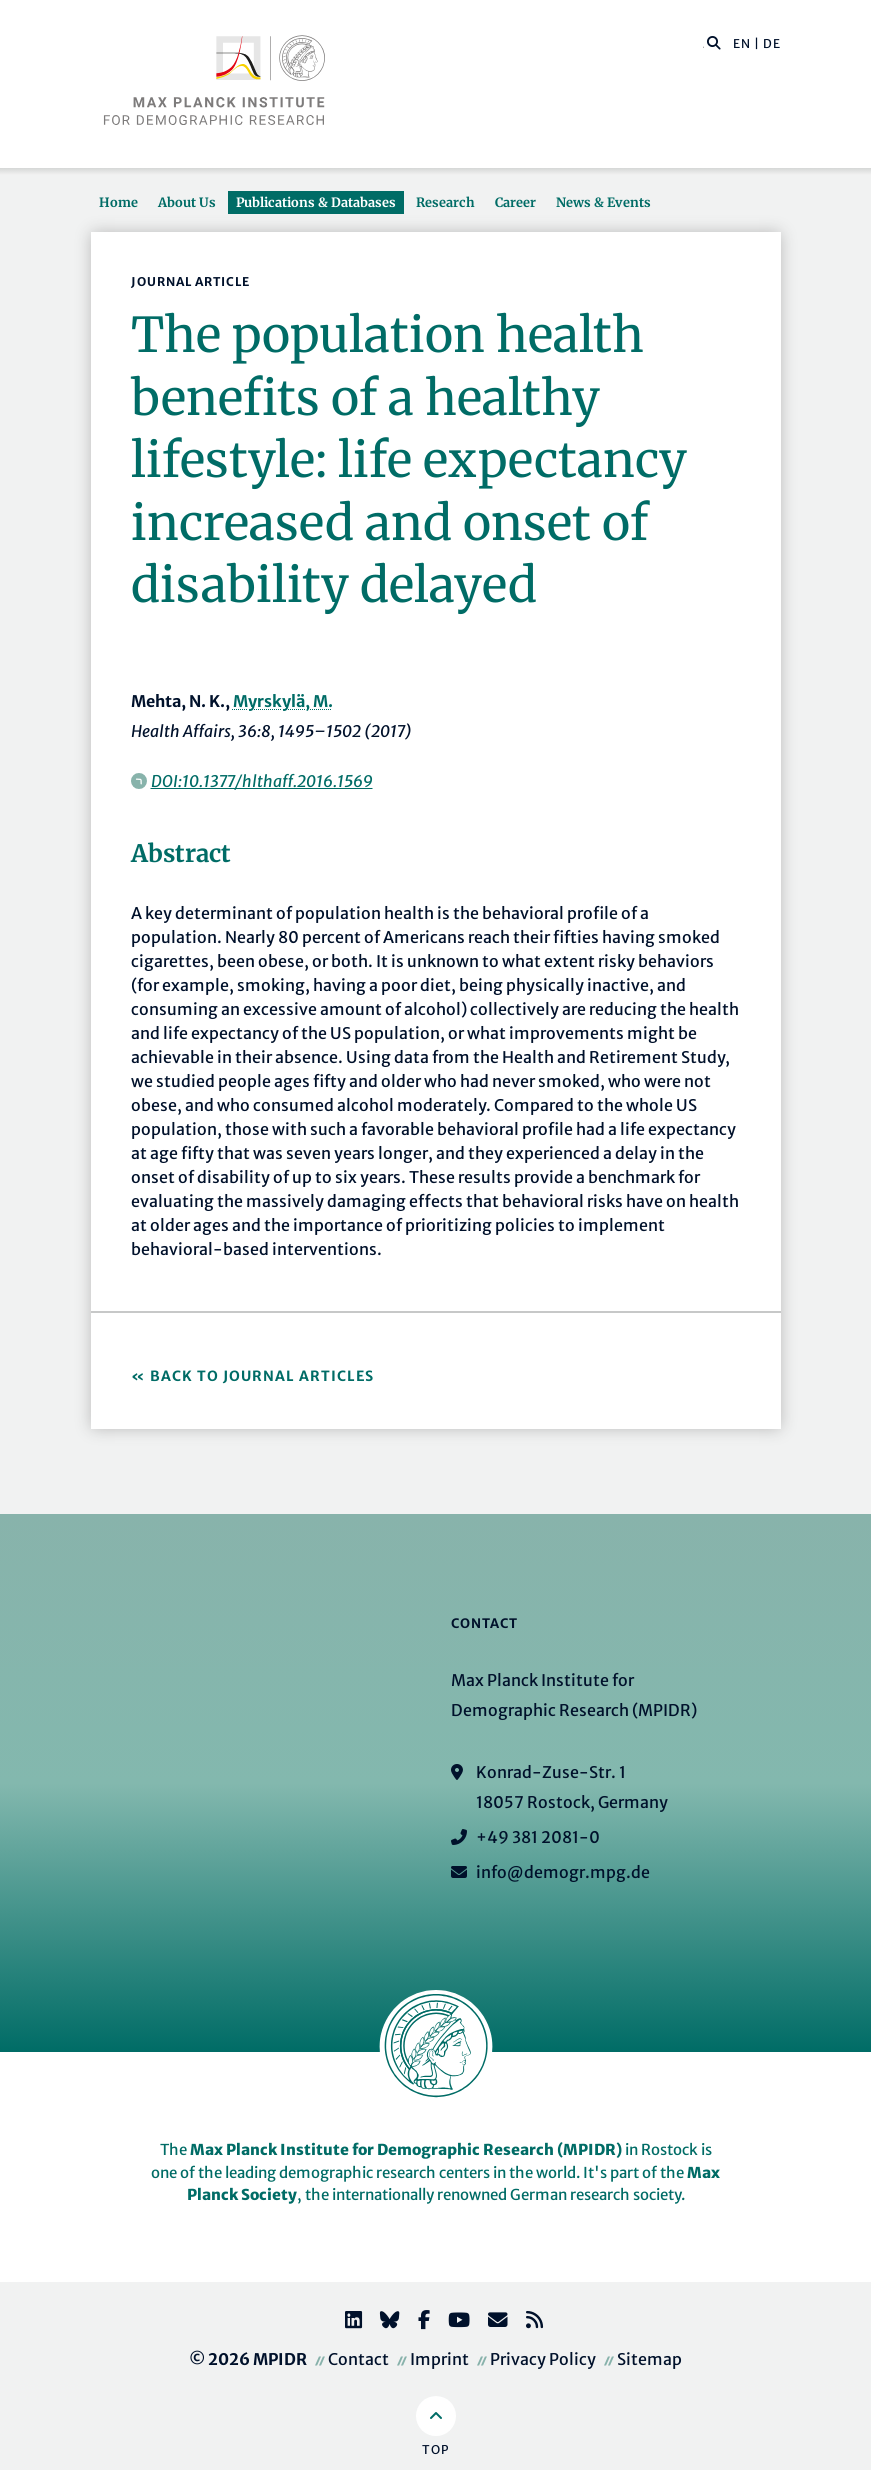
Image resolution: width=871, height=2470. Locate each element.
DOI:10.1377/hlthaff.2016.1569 (262, 781)
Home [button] (118, 202)
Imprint (439, 2359)
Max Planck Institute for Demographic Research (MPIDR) (406, 2149)
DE (772, 43)
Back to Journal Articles (262, 1376)
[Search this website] (703, 44)
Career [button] (515, 202)
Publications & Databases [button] (316, 202)
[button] (714, 42)
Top (435, 2449)
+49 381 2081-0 (538, 1837)
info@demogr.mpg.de (563, 1872)
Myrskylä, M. (283, 701)
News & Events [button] (603, 202)
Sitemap (649, 2359)
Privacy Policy (543, 2359)
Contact (358, 2359)
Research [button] (445, 202)
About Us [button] (187, 202)
